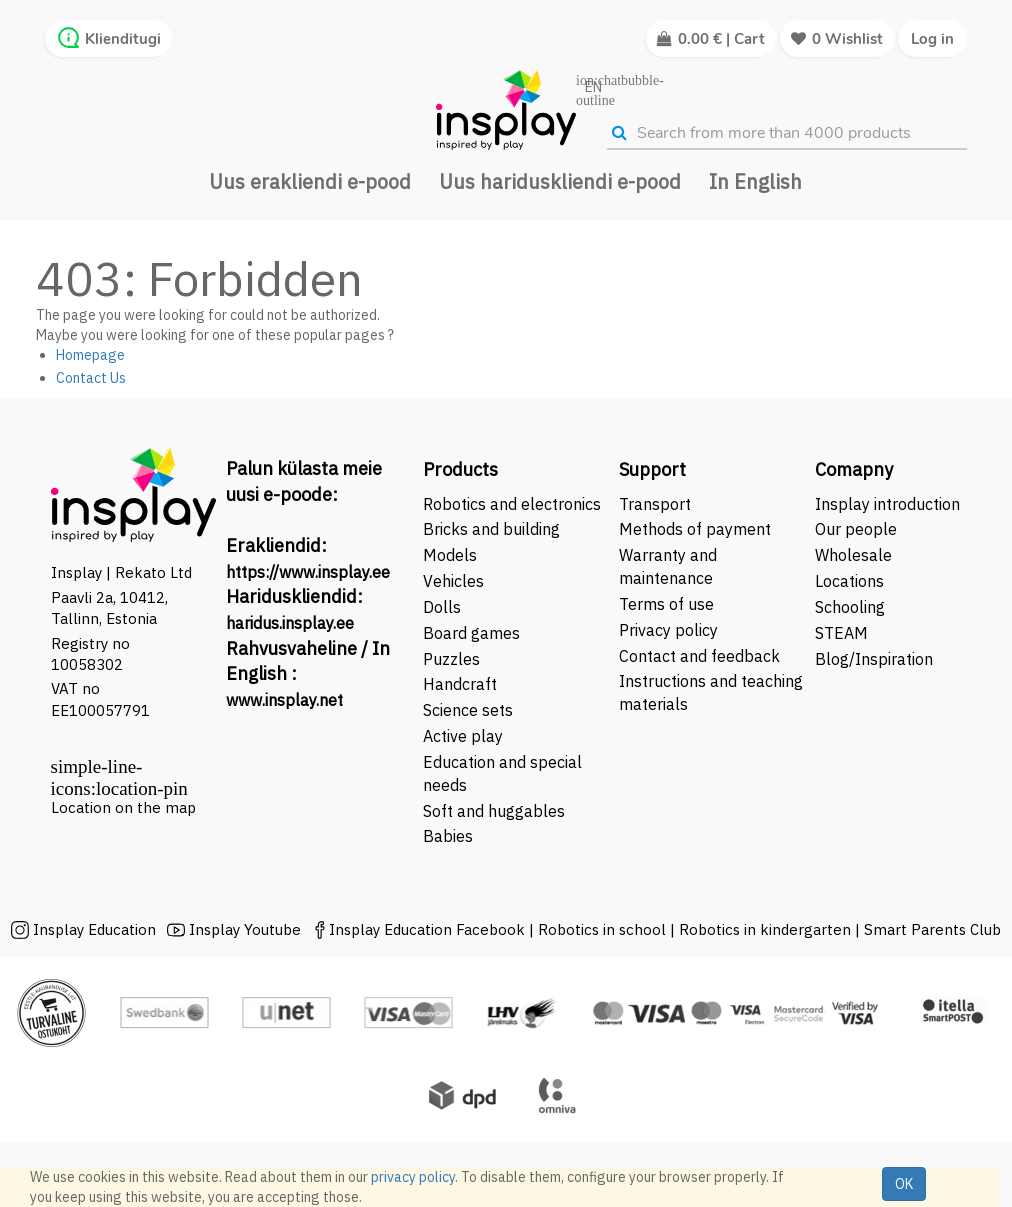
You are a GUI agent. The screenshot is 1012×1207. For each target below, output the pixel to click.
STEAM (841, 633)
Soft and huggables (494, 811)
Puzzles (451, 659)
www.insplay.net (284, 700)
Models (450, 555)
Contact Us (91, 378)
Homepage (90, 355)
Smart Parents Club (932, 929)
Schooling (850, 607)
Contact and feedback (699, 656)
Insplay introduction (887, 504)
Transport (655, 504)
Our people (856, 529)
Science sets (470, 710)
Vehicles (453, 581)
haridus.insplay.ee (290, 623)
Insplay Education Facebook (427, 929)
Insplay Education (94, 929)
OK (904, 1184)
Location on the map (123, 807)
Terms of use (666, 604)
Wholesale (853, 555)
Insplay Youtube (245, 929)
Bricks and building (491, 529)
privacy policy (413, 1177)
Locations (849, 581)
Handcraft (460, 684)
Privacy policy (668, 630)
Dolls (442, 607)
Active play (463, 736)
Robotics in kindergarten (767, 929)
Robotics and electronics (512, 504)
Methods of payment (695, 529)
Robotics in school (602, 929)
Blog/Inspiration (874, 659)
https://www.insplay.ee (308, 572)
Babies (448, 836)
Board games (471, 633)
